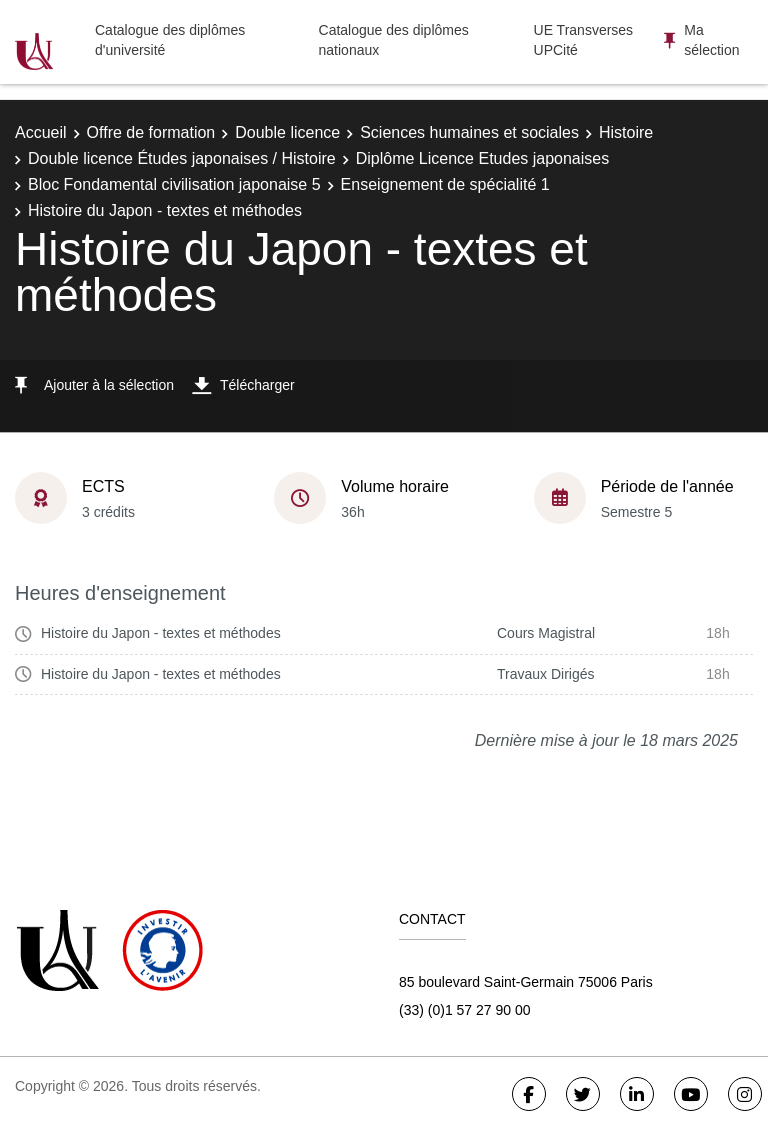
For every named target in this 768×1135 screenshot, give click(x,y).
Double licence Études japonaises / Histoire (182, 158)
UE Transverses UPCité (584, 40)
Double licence (287, 132)
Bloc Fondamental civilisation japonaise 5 (174, 184)
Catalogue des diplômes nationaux (394, 40)
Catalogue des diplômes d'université (170, 40)
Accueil (41, 132)
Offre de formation (151, 132)
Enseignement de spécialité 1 (445, 184)
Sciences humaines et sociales (469, 132)
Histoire (626, 132)
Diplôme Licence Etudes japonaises (482, 158)
